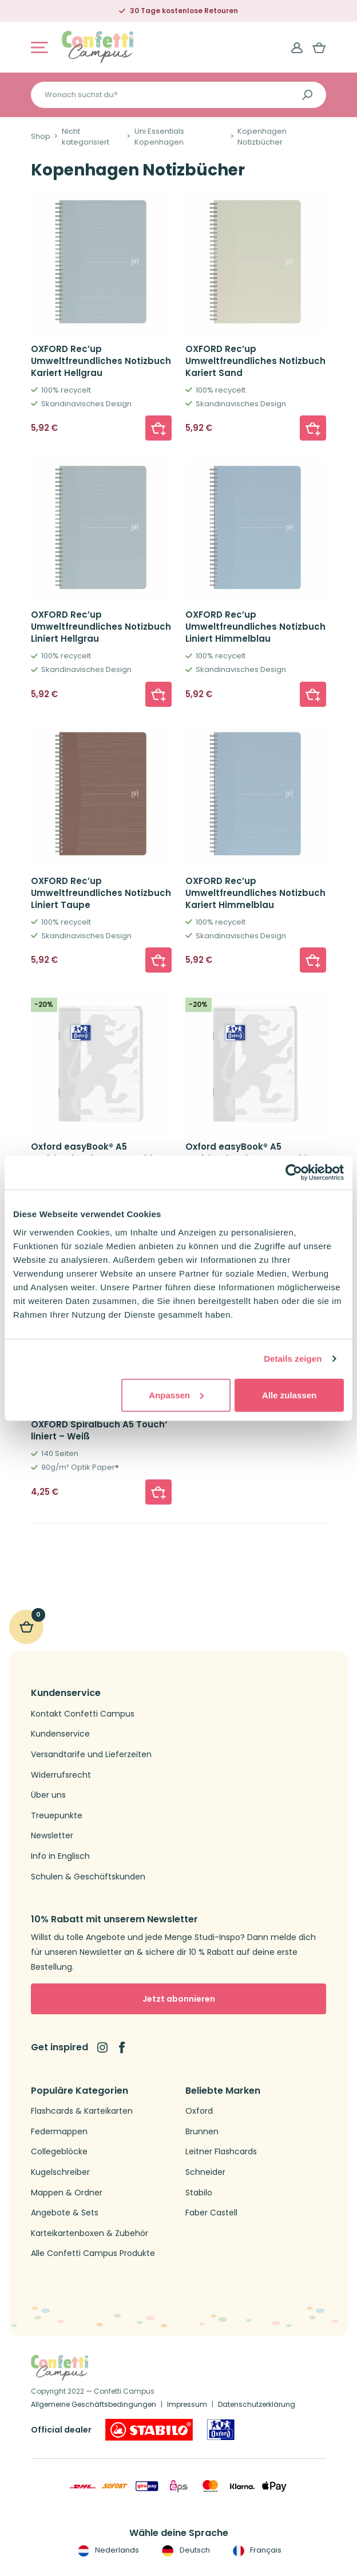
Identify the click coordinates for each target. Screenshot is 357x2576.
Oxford (199, 2111)
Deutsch (184, 2550)
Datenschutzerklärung (256, 2404)
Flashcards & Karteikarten (82, 2111)
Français (256, 2550)
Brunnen (202, 2131)
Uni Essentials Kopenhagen (159, 136)
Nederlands (107, 2550)
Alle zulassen (289, 1394)
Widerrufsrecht (61, 1775)
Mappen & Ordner (66, 2192)
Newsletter (52, 1835)
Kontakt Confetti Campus (82, 1714)
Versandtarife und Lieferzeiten (91, 1754)
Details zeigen (293, 1358)
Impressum (187, 2404)
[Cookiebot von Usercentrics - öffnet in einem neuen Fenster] (294, 1172)
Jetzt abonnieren (178, 1999)
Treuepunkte (56, 1815)
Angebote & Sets (64, 2212)
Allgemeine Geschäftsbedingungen (93, 2404)
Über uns (48, 1795)
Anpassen (176, 1394)
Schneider (205, 2172)
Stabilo (198, 2192)
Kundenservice (60, 1734)
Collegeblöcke (59, 2151)
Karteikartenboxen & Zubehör (89, 2233)
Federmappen (59, 2131)
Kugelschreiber (60, 2172)
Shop (40, 136)
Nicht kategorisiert (85, 136)
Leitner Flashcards (221, 2151)
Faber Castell (211, 2212)
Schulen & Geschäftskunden (88, 1876)
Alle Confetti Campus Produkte (93, 2253)
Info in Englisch (60, 1856)
